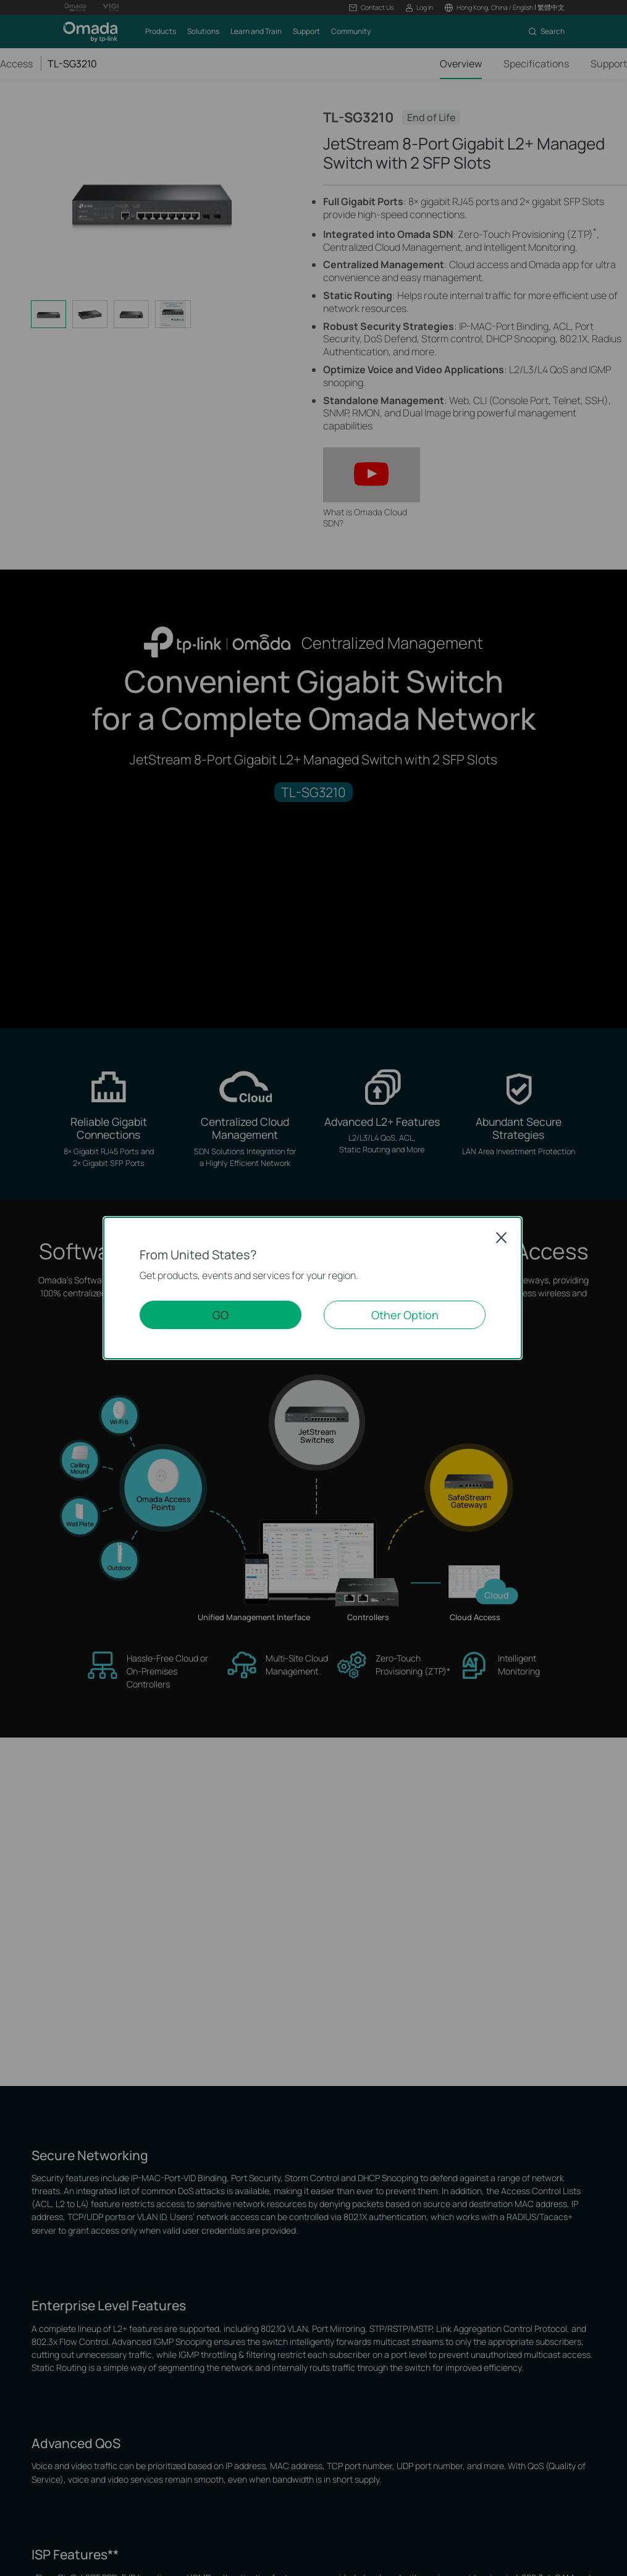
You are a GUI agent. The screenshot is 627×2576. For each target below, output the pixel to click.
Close (501, 1237)
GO (221, 1314)
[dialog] (313, 1288)
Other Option (405, 1314)
